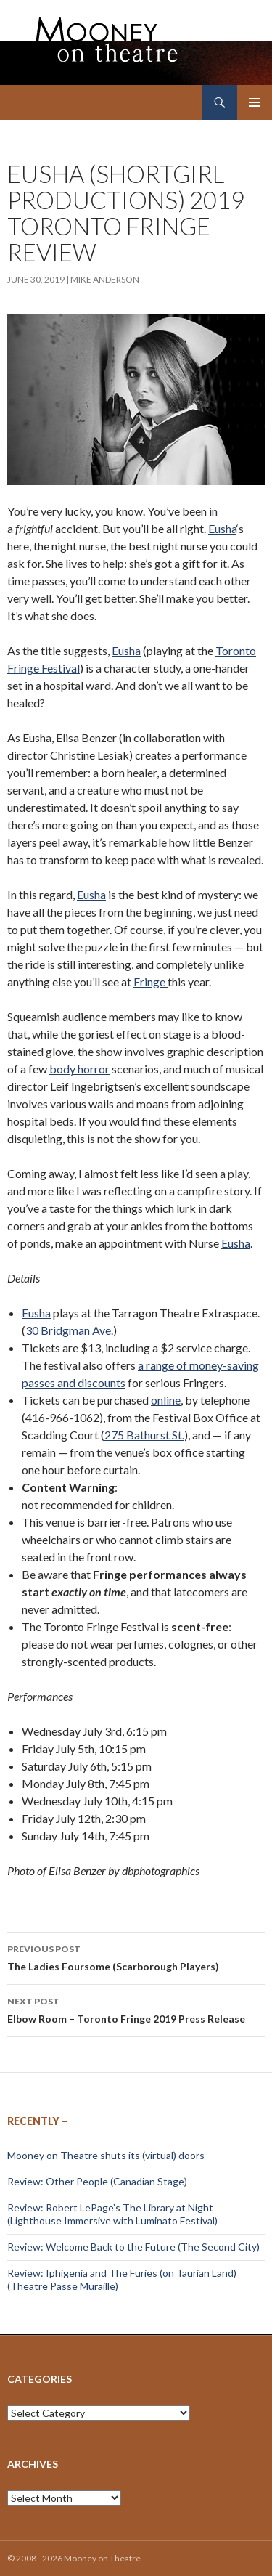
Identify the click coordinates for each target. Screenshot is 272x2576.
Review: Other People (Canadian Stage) (97, 2181)
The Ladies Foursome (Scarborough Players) (136, 1956)
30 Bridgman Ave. (69, 1330)
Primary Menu (254, 102)
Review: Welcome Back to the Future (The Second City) (133, 2246)
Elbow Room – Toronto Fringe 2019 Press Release (136, 2009)
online (166, 1400)
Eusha (222, 528)
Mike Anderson (104, 279)
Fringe (150, 981)
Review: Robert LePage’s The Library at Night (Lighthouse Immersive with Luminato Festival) (112, 2214)
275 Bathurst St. (144, 1435)
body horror (79, 1069)
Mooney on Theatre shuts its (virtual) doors (106, 2155)
